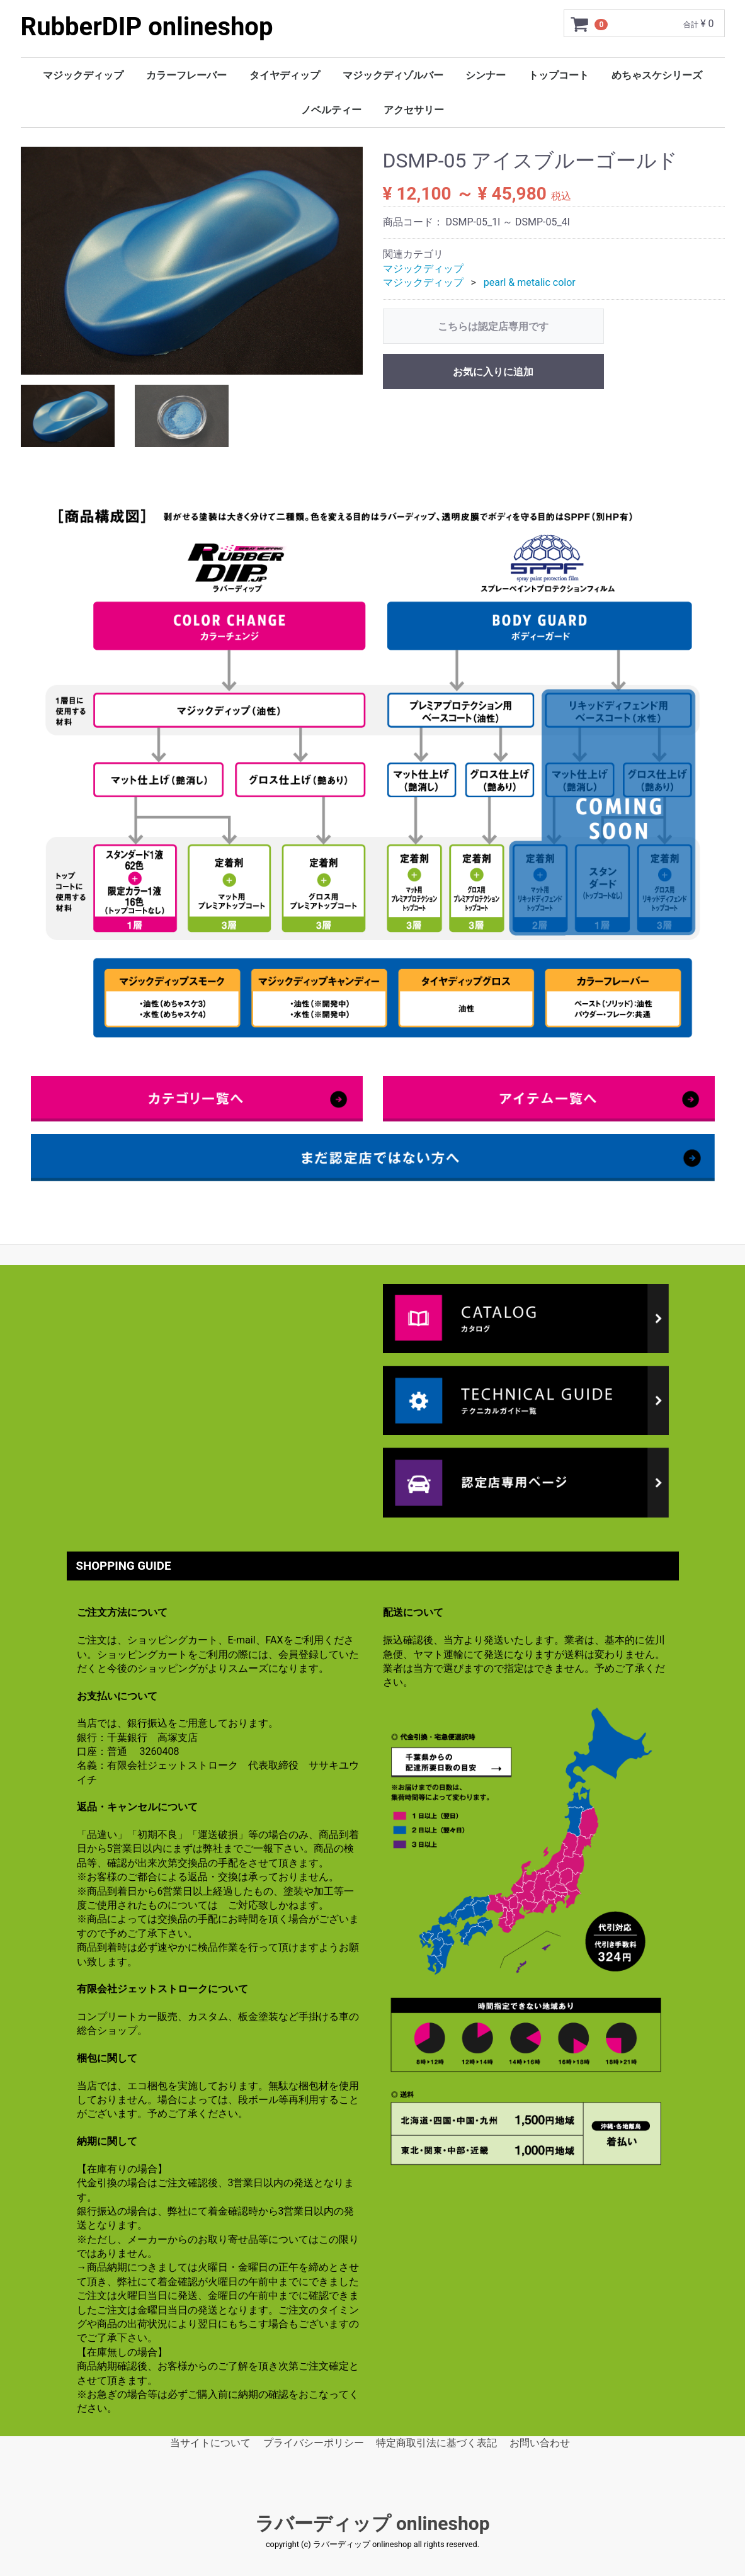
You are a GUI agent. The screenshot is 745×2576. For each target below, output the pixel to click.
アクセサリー (414, 110)
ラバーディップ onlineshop (372, 2523)
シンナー (485, 75)
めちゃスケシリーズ (656, 75)
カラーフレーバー (186, 75)
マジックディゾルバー (393, 75)
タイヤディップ (284, 75)
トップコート (558, 75)
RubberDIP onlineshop (147, 27)
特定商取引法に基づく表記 (436, 2442)
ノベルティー (331, 110)
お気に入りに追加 (493, 372)
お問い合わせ (539, 2442)
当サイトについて (210, 2442)
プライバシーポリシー (313, 2442)
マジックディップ (83, 75)
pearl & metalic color (530, 282)
